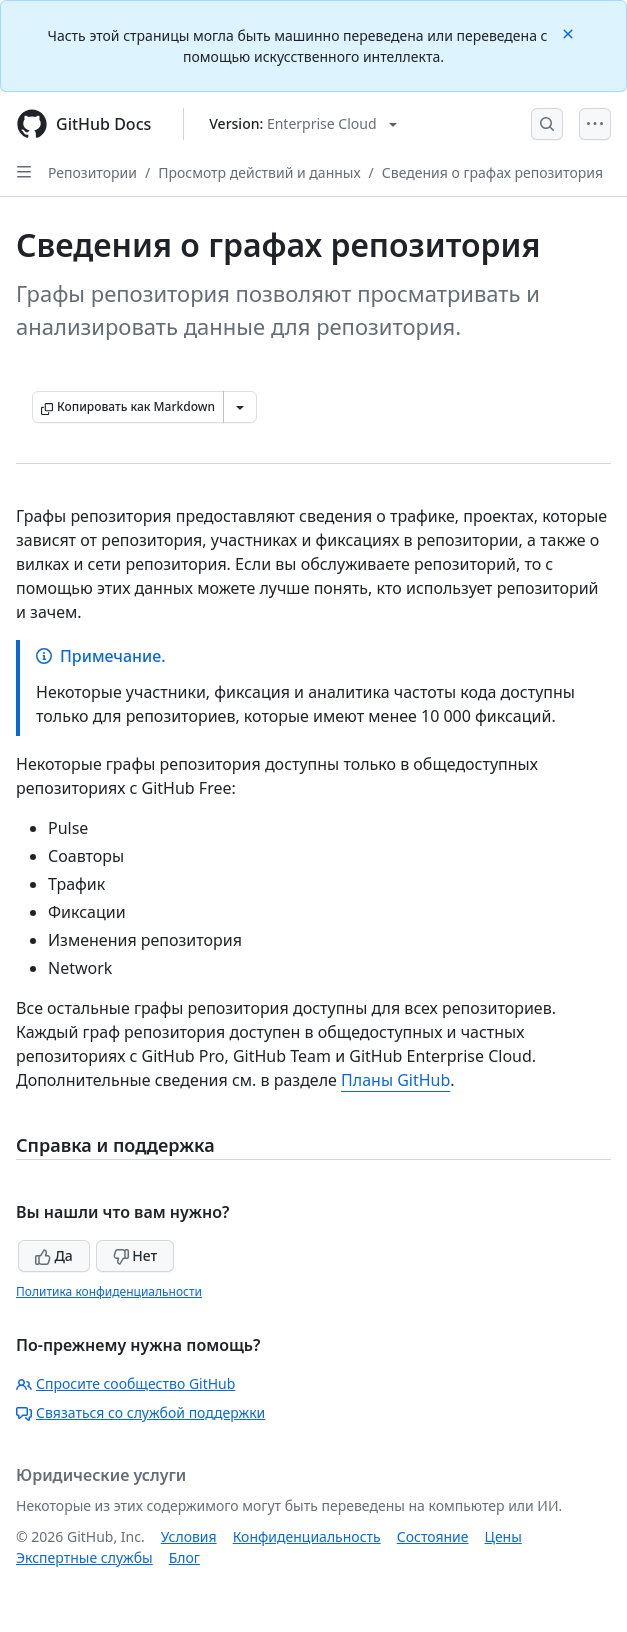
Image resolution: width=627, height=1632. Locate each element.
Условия (189, 1536)
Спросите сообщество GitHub (125, 1383)
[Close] (570, 32)
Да (54, 1255)
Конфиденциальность (307, 1536)
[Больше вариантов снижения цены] (240, 407)
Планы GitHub (395, 1080)
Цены (503, 1536)
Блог (184, 1557)
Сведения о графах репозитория (492, 172)
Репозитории (92, 172)
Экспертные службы (84, 1557)
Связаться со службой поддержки (140, 1412)
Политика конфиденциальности (109, 1291)
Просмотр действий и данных (259, 172)
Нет (135, 1255)
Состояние (433, 1536)
